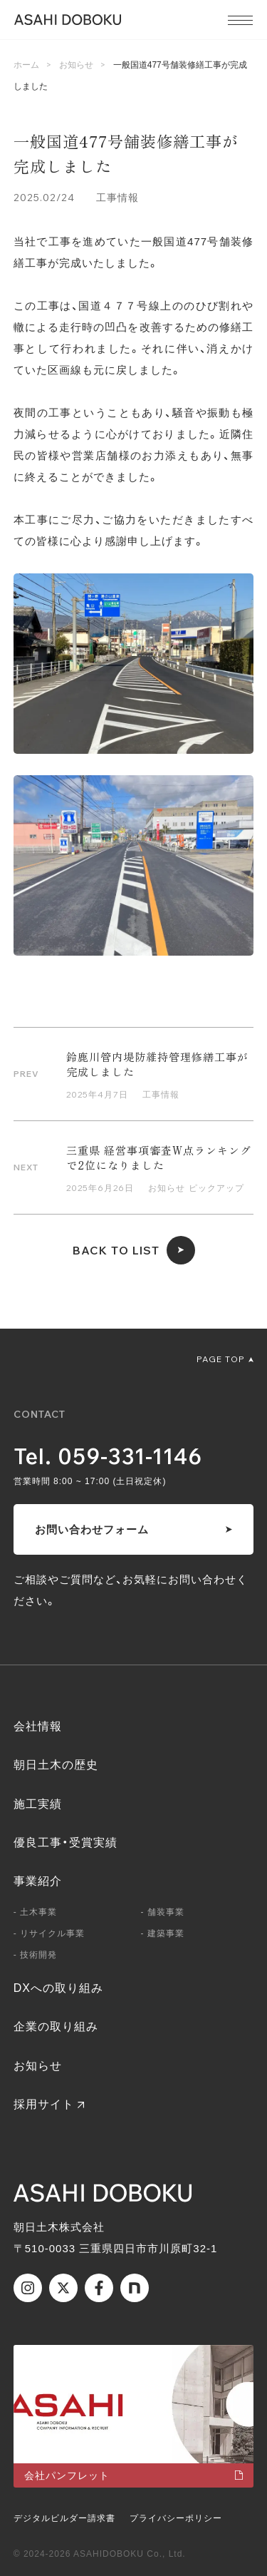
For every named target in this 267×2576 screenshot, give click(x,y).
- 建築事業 (162, 1933)
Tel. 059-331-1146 (108, 1456)
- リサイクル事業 (49, 1933)
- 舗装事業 (162, 1912)
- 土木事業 (35, 1912)
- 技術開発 (35, 1955)
